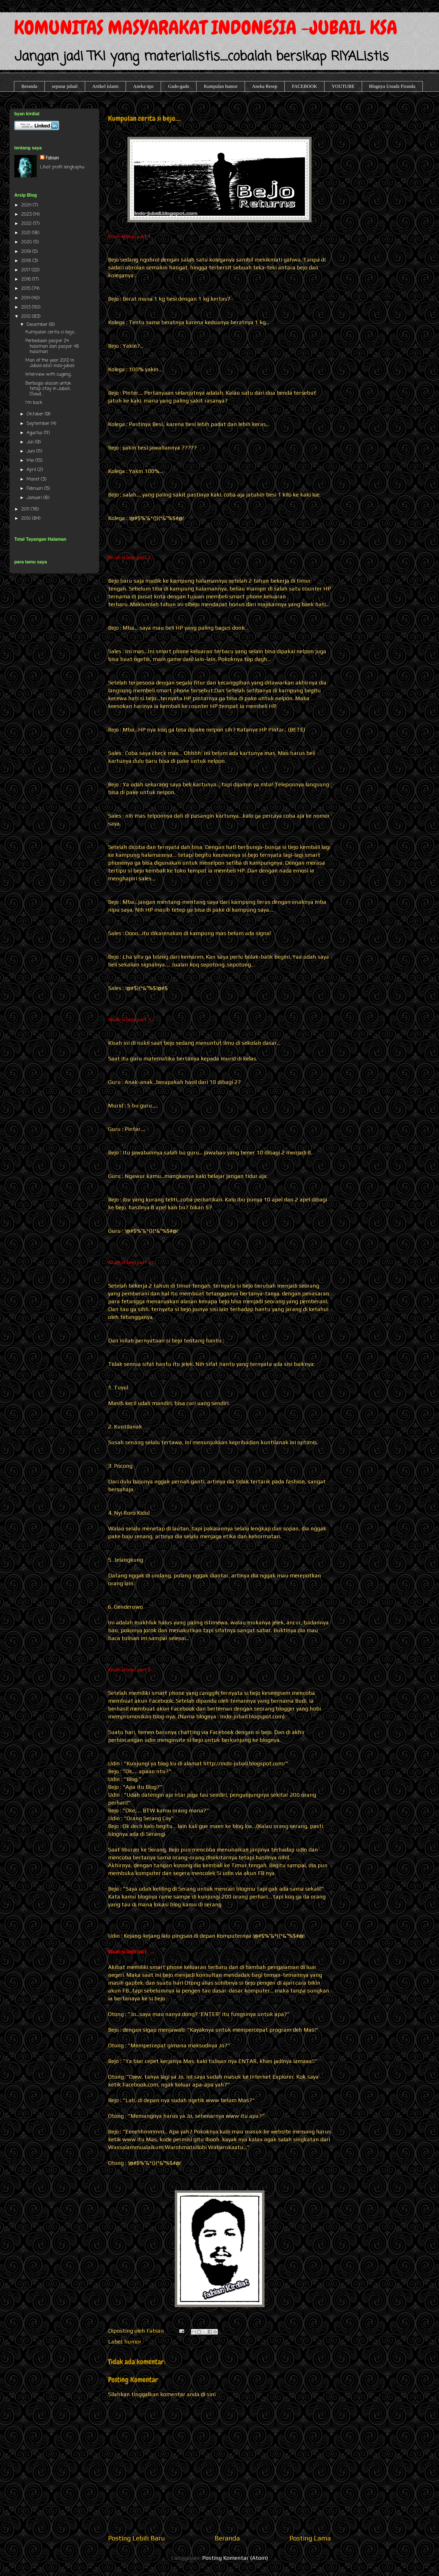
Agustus (35, 433)
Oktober (36, 414)
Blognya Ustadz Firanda (392, 86)
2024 (27, 205)
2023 (27, 214)
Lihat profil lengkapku (62, 167)
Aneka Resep (264, 86)
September (39, 423)
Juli (31, 442)
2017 (26, 270)
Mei (31, 460)
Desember (38, 324)
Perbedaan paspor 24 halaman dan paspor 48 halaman (52, 346)
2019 (26, 251)
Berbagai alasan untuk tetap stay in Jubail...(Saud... (48, 388)
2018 (26, 261)
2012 (26, 316)
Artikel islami (105, 86)
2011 (26, 509)
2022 (27, 223)
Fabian (52, 158)
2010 (26, 518)
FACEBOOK (304, 86)
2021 (26, 233)
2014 (26, 298)
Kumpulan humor (220, 86)
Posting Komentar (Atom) (235, 2557)
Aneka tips (143, 86)
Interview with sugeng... (48, 374)
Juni (31, 451)
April (32, 470)
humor (132, 2341)
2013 (26, 307)
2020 (27, 242)
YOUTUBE (343, 86)
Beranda (30, 86)
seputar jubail (65, 86)
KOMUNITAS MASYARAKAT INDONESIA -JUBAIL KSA (205, 27)
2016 (26, 279)
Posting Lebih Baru (136, 2538)
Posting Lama (310, 2538)
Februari (36, 488)
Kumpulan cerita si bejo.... (50, 332)
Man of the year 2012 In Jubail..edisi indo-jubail (49, 363)
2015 (26, 288)
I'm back (34, 402)
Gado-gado (178, 86)
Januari (35, 498)
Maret (34, 479)
